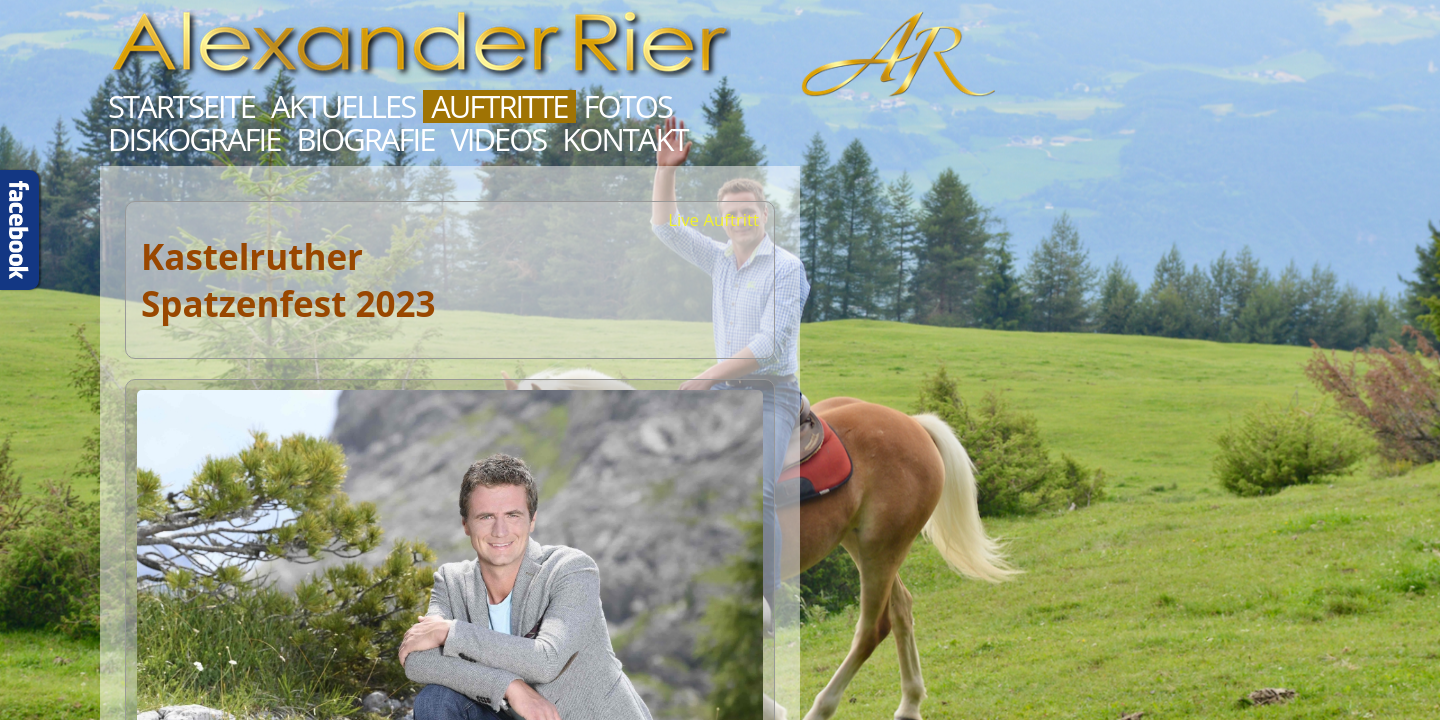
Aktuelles (343, 106)
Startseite (181, 106)
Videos (498, 139)
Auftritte (499, 106)
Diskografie (194, 139)
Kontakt (624, 139)
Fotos (628, 106)
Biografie (365, 139)
